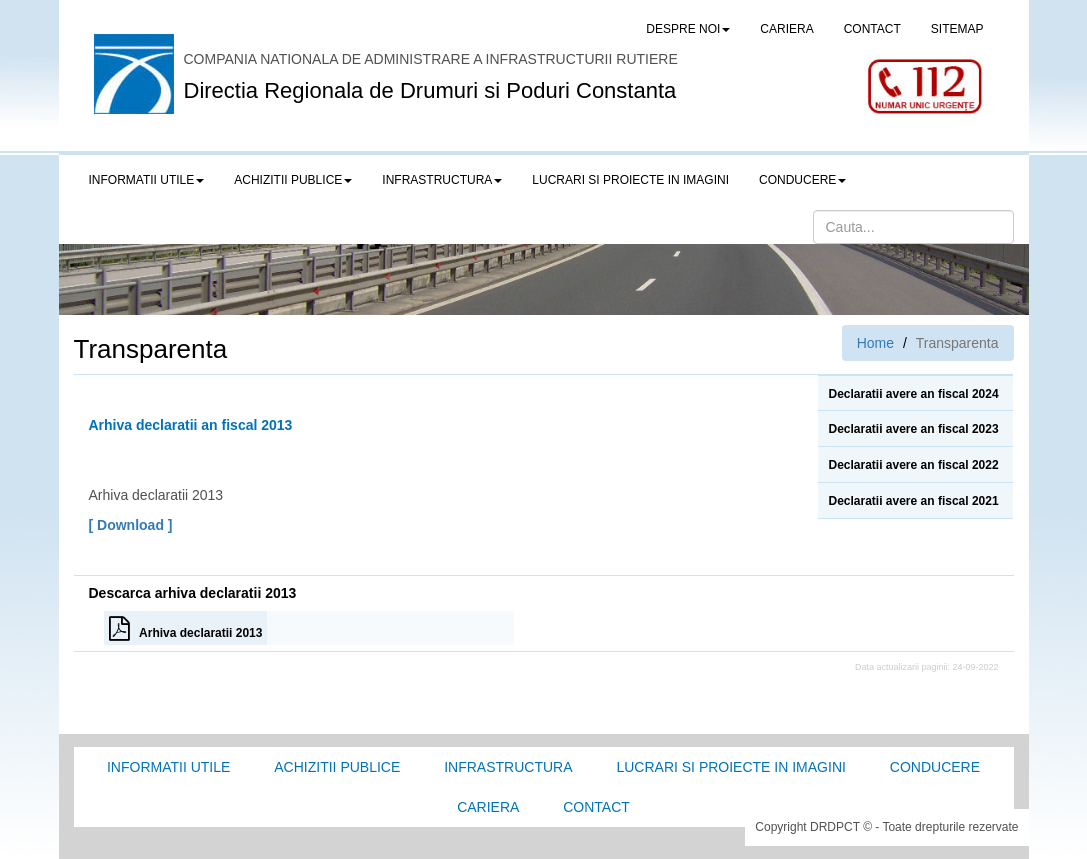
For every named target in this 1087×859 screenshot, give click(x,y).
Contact (596, 807)
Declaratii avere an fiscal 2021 (913, 501)
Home (875, 343)
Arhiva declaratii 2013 (186, 628)
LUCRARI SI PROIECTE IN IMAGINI (630, 180)
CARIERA (786, 29)
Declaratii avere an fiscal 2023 (913, 429)
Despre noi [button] (688, 29)
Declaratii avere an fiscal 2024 (913, 394)
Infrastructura (508, 767)
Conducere (935, 767)
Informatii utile (168, 767)
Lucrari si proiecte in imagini (730, 767)
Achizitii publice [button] (293, 180)
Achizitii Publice (337, 767)
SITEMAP (957, 29)
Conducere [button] (802, 180)
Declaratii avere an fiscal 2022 (913, 465)
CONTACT (872, 29)
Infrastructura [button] (442, 180)
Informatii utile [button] (147, 180)
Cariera (488, 807)
